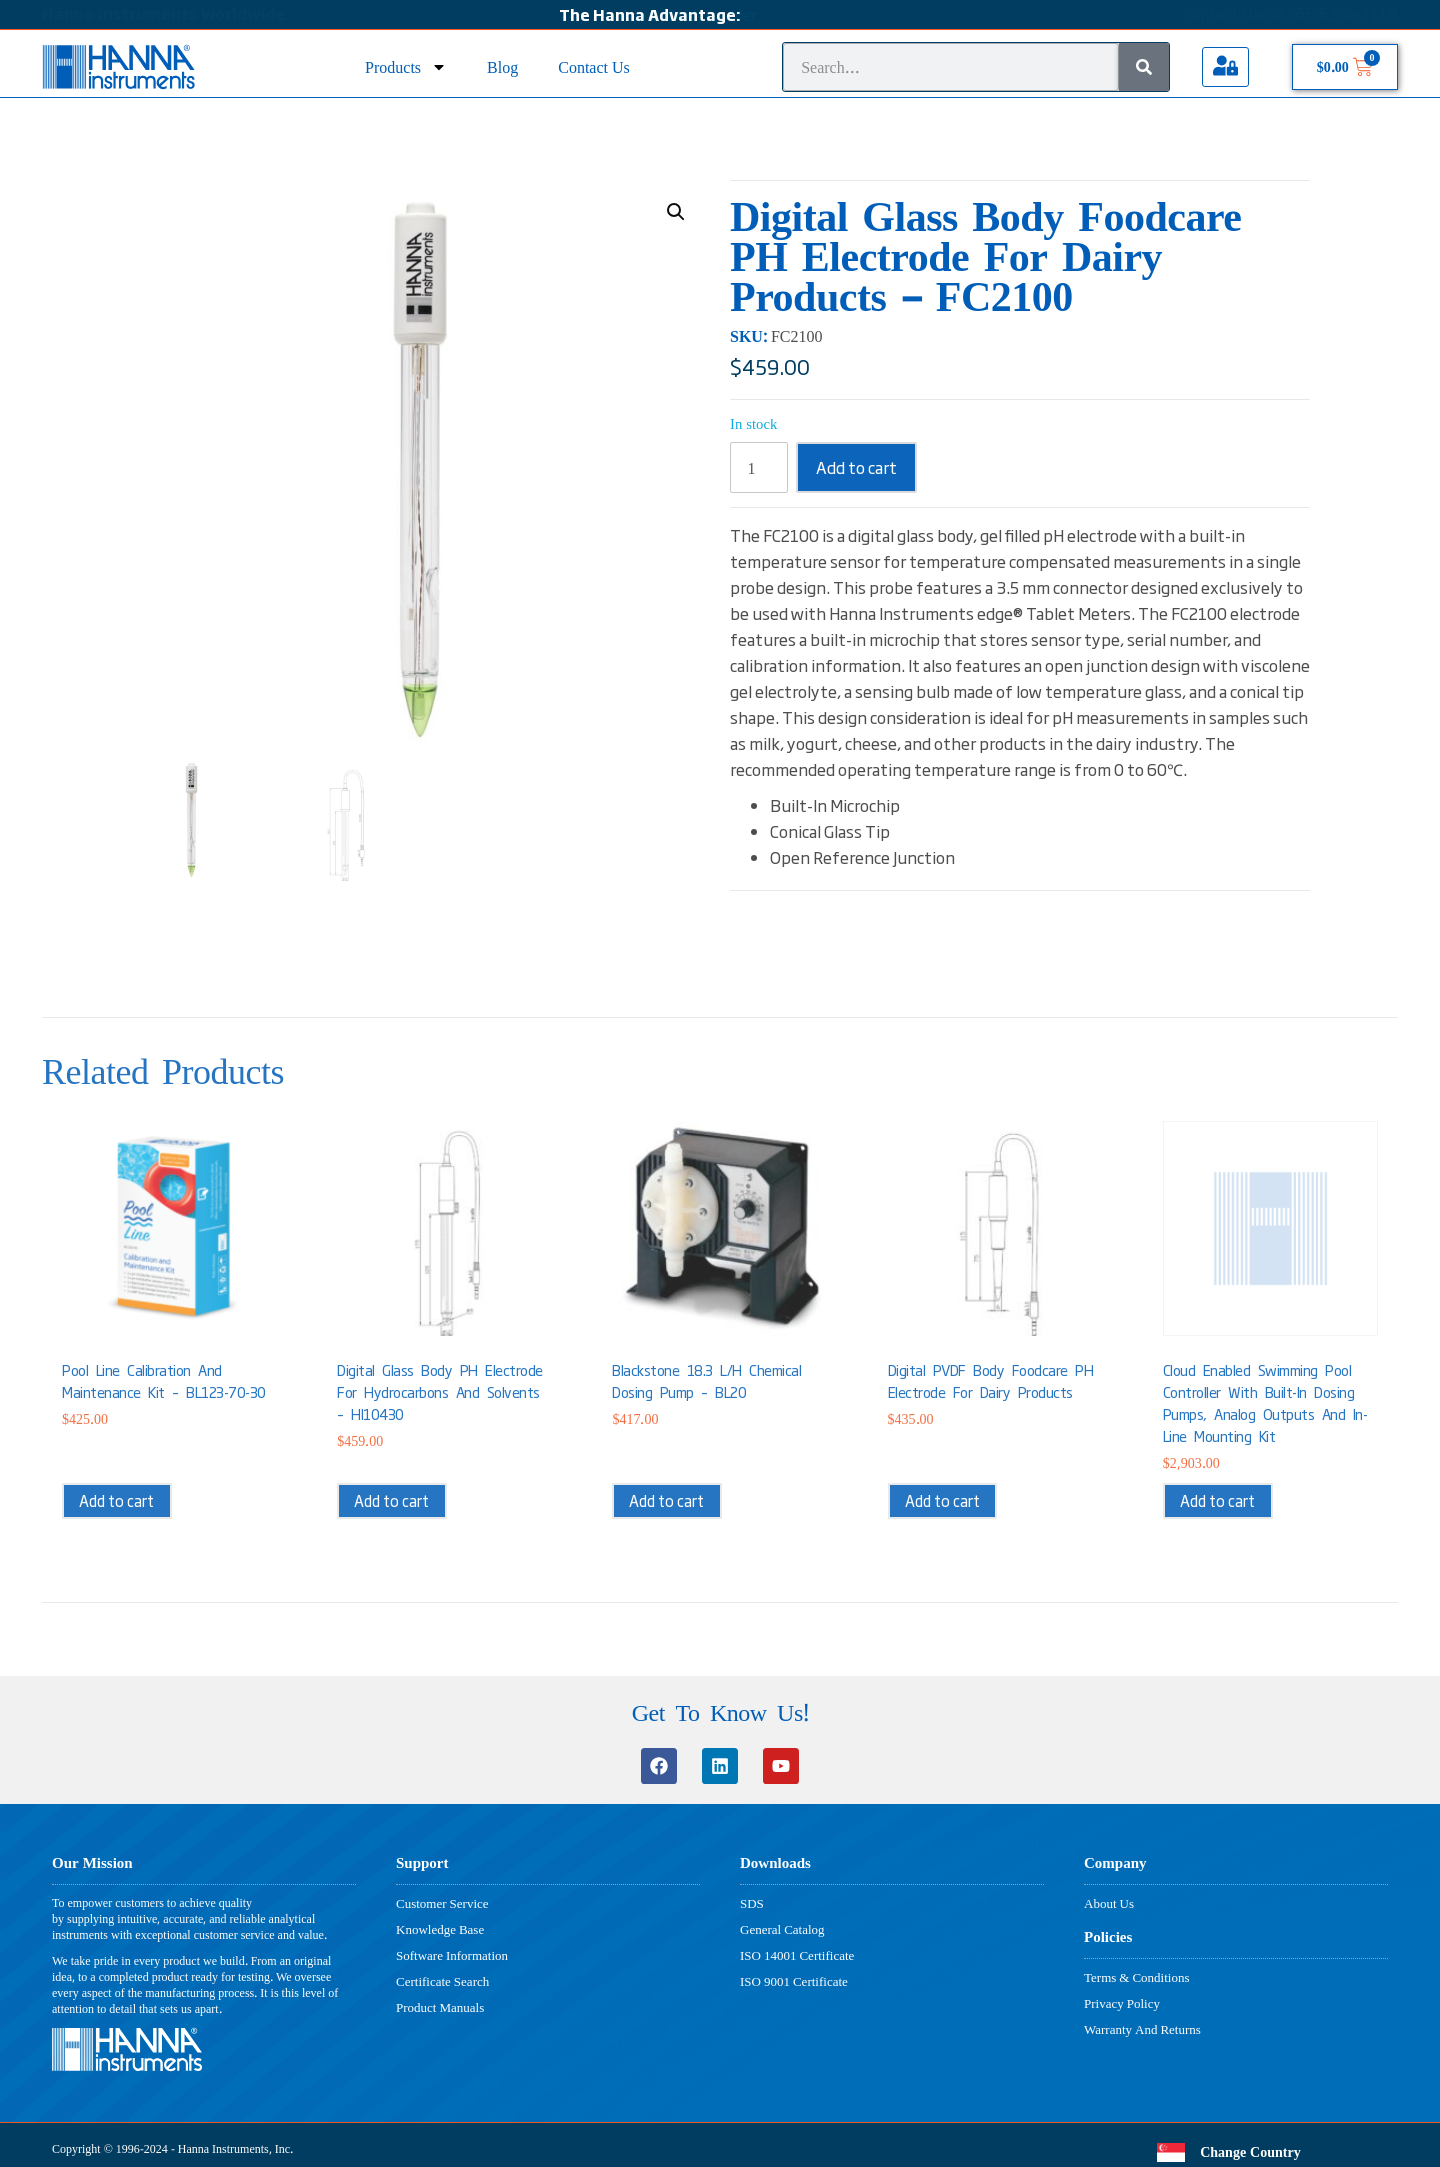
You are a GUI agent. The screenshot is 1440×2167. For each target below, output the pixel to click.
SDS (752, 1903)
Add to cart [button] (116, 1500)
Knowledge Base (440, 1929)
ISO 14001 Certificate (797, 1955)
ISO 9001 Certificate (794, 1981)
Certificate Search (442, 1981)
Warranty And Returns (1142, 2029)
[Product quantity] (759, 467)
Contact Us (594, 66)
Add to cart (856, 467)
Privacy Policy (1122, 2003)
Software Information (452, 1955)
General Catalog (782, 1929)
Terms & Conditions (1136, 1977)
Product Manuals (440, 2007)
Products (406, 66)
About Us (1109, 1903)
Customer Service (442, 1903)
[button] (676, 212)
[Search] (1144, 67)
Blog (502, 66)
